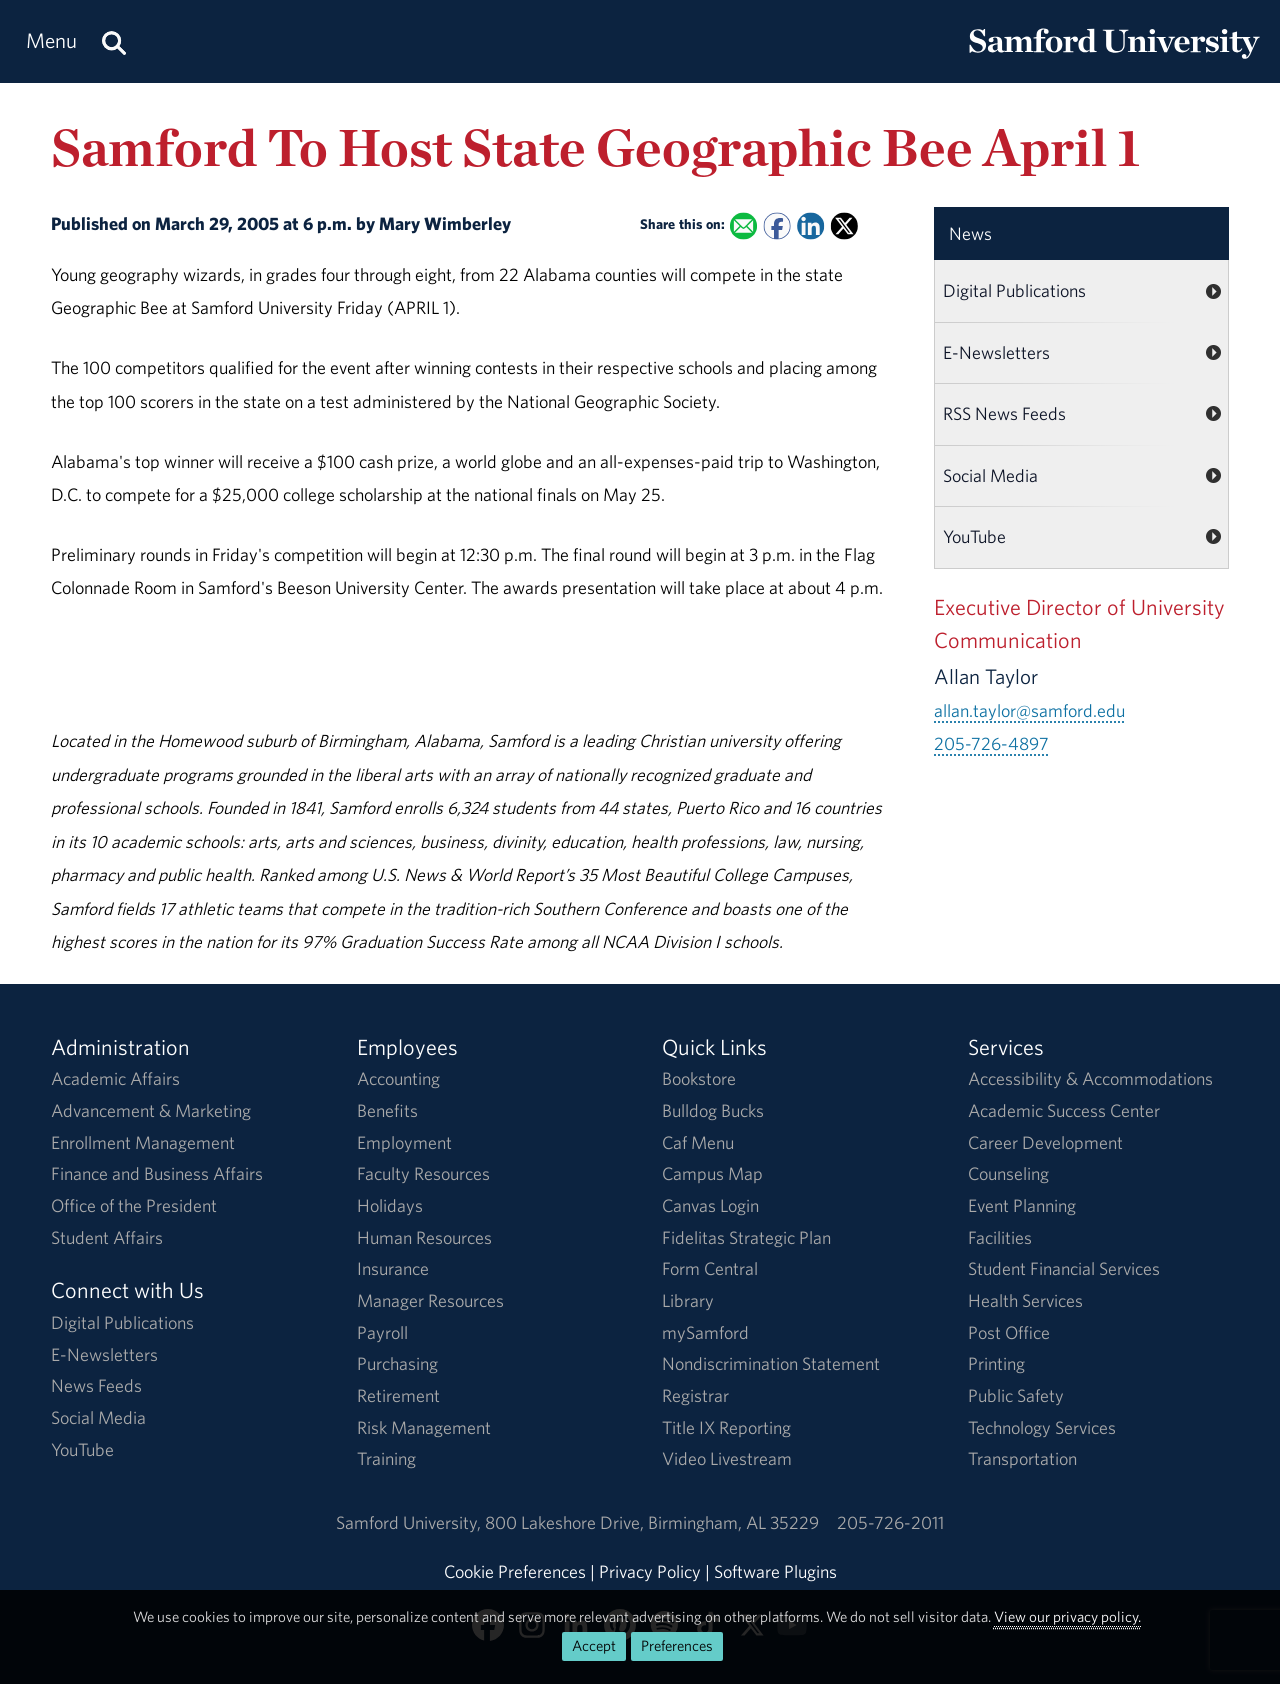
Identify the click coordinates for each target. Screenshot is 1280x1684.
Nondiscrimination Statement (771, 1363)
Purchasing (397, 1363)
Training (386, 1458)
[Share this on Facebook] (777, 225)
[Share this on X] (844, 225)
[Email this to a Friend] (743, 225)
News (970, 233)
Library (688, 1300)
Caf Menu (698, 1142)
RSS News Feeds (1004, 413)
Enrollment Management (143, 1142)
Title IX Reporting (726, 1427)
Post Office (1009, 1332)
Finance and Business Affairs (157, 1173)
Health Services (1025, 1300)
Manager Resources (430, 1300)
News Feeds (96, 1385)
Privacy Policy (650, 1571)
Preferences (677, 1645)
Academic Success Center (1064, 1110)
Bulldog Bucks (713, 1110)
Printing (996, 1363)
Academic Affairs (115, 1078)
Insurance (393, 1268)
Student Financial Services (1064, 1268)
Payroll (382, 1332)
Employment (404, 1142)
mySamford (705, 1332)
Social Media (990, 475)
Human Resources (424, 1237)
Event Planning (1022, 1205)
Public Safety (1016, 1395)
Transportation (1022, 1458)
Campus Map (712, 1173)
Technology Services (1042, 1427)
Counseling (1008, 1173)
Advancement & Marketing (151, 1110)
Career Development (1045, 1142)
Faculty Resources (423, 1173)
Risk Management (424, 1427)
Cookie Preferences (515, 1571)
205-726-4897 (991, 743)
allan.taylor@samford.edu (1029, 710)
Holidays (390, 1205)
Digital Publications (1014, 290)
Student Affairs (107, 1237)
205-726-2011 (890, 1522)
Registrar (695, 1395)
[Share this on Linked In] (810, 225)
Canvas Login (710, 1205)
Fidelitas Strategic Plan (746, 1237)
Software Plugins (775, 1571)
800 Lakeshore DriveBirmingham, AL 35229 (652, 1522)
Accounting (398, 1078)
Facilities (1000, 1237)
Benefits (387, 1110)
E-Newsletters (996, 352)
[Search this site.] (114, 41)
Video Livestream (727, 1458)
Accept (594, 1645)
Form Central (710, 1268)
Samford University (410, 1522)
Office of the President (134, 1205)
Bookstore (699, 1078)
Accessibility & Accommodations (1090, 1078)
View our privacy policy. (1067, 1616)
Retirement (398, 1395)
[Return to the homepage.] (1114, 60)
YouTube (974, 536)
